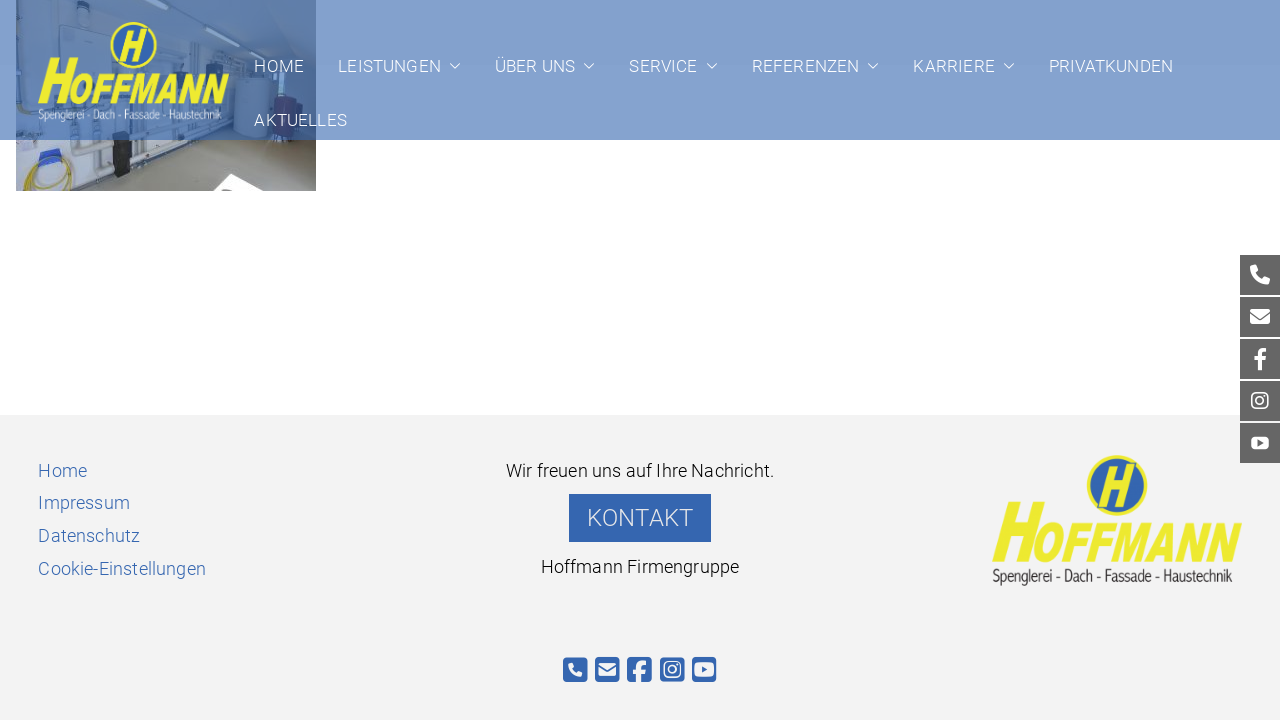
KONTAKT (640, 518)
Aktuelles (300, 120)
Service (673, 66)
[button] (451, 66)
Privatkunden (1111, 66)
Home (279, 66)
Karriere (963, 66)
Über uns (545, 66)
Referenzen (816, 66)
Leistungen (399, 66)
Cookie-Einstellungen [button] (122, 568)
